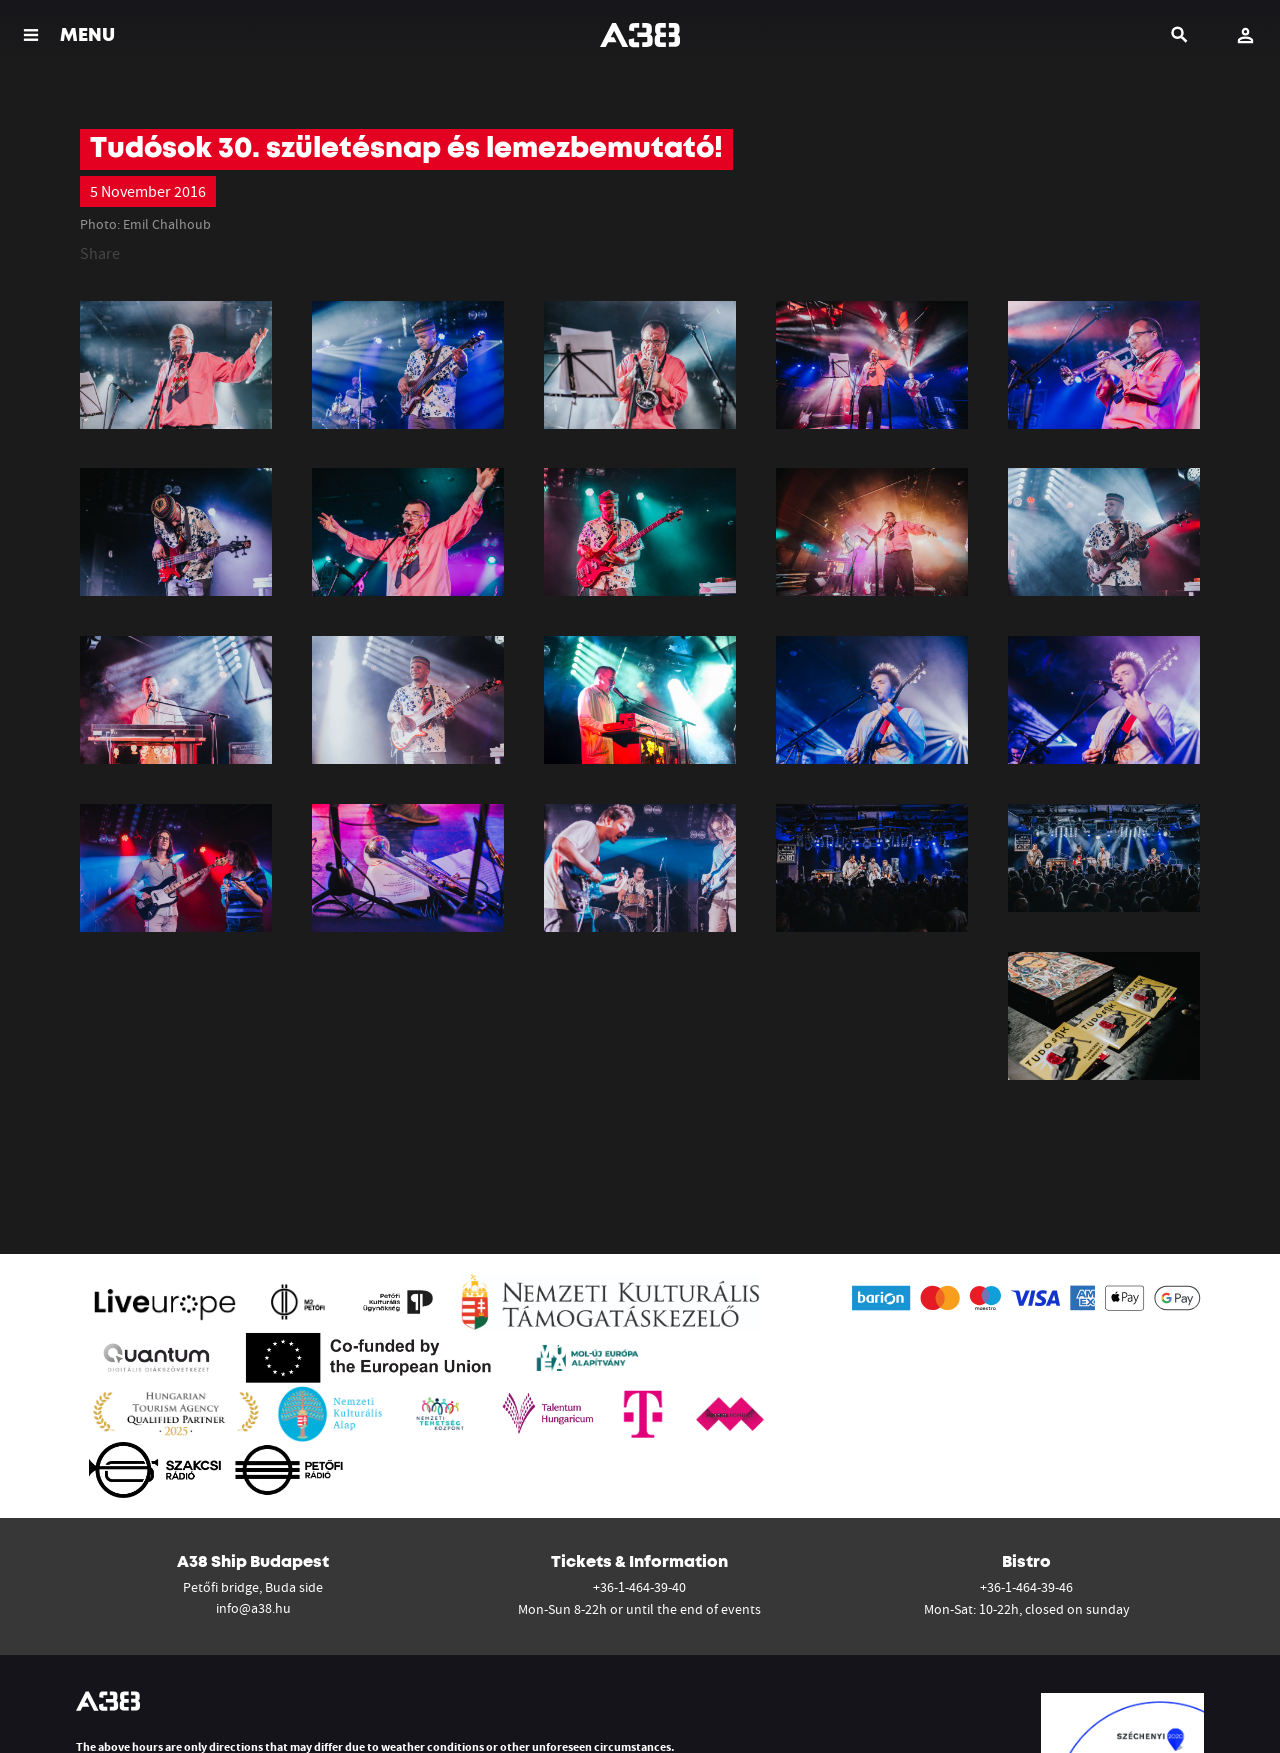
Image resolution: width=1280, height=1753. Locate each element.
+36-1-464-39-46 (1026, 1587)
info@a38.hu (253, 1608)
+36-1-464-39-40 (639, 1587)
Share (100, 253)
